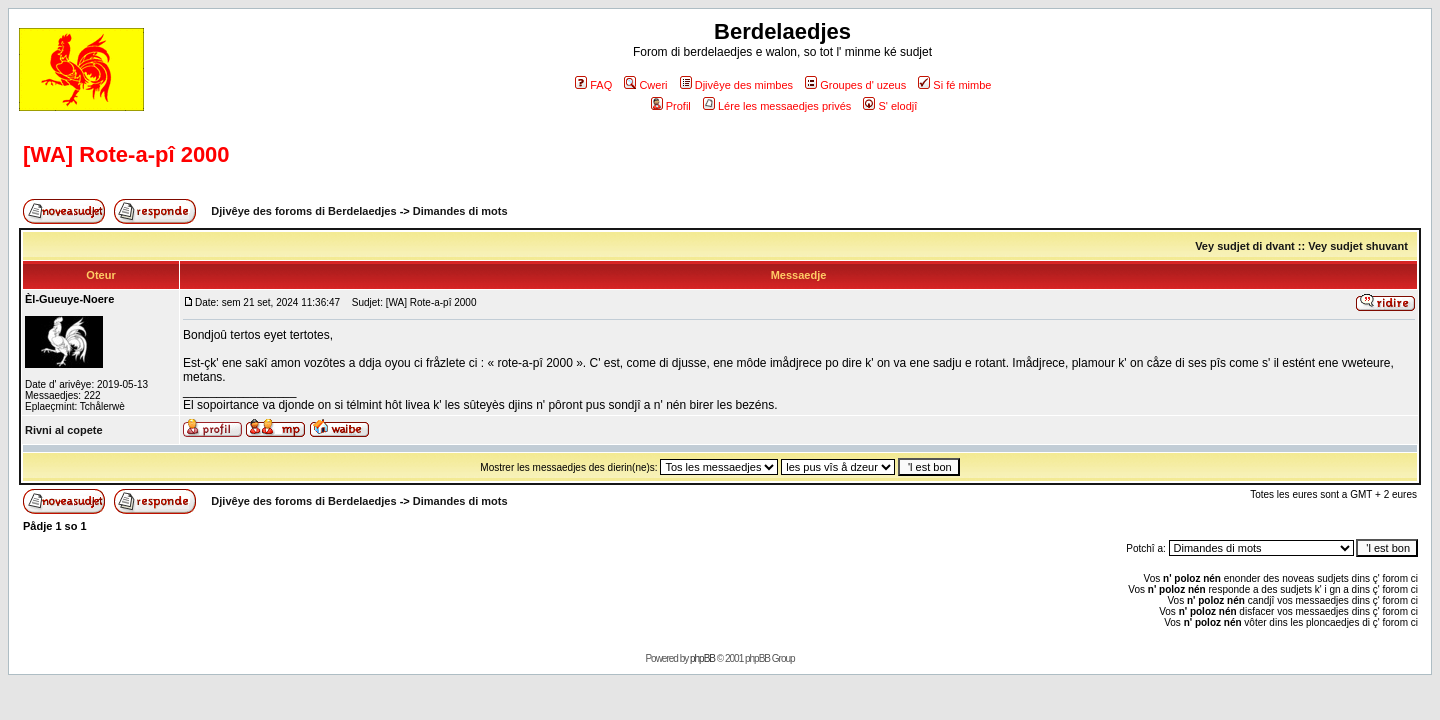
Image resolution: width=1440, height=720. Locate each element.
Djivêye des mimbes (736, 85)
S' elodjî (890, 106)
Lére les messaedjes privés (777, 106)
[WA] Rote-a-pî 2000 (126, 154)
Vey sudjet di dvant (1245, 246)
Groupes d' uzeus (855, 85)
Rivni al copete (64, 430)
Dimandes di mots (460, 211)
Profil (671, 106)
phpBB (702, 658)
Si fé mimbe (954, 85)
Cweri (645, 85)
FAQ (593, 85)
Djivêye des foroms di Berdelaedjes (303, 211)
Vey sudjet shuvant (1358, 246)
